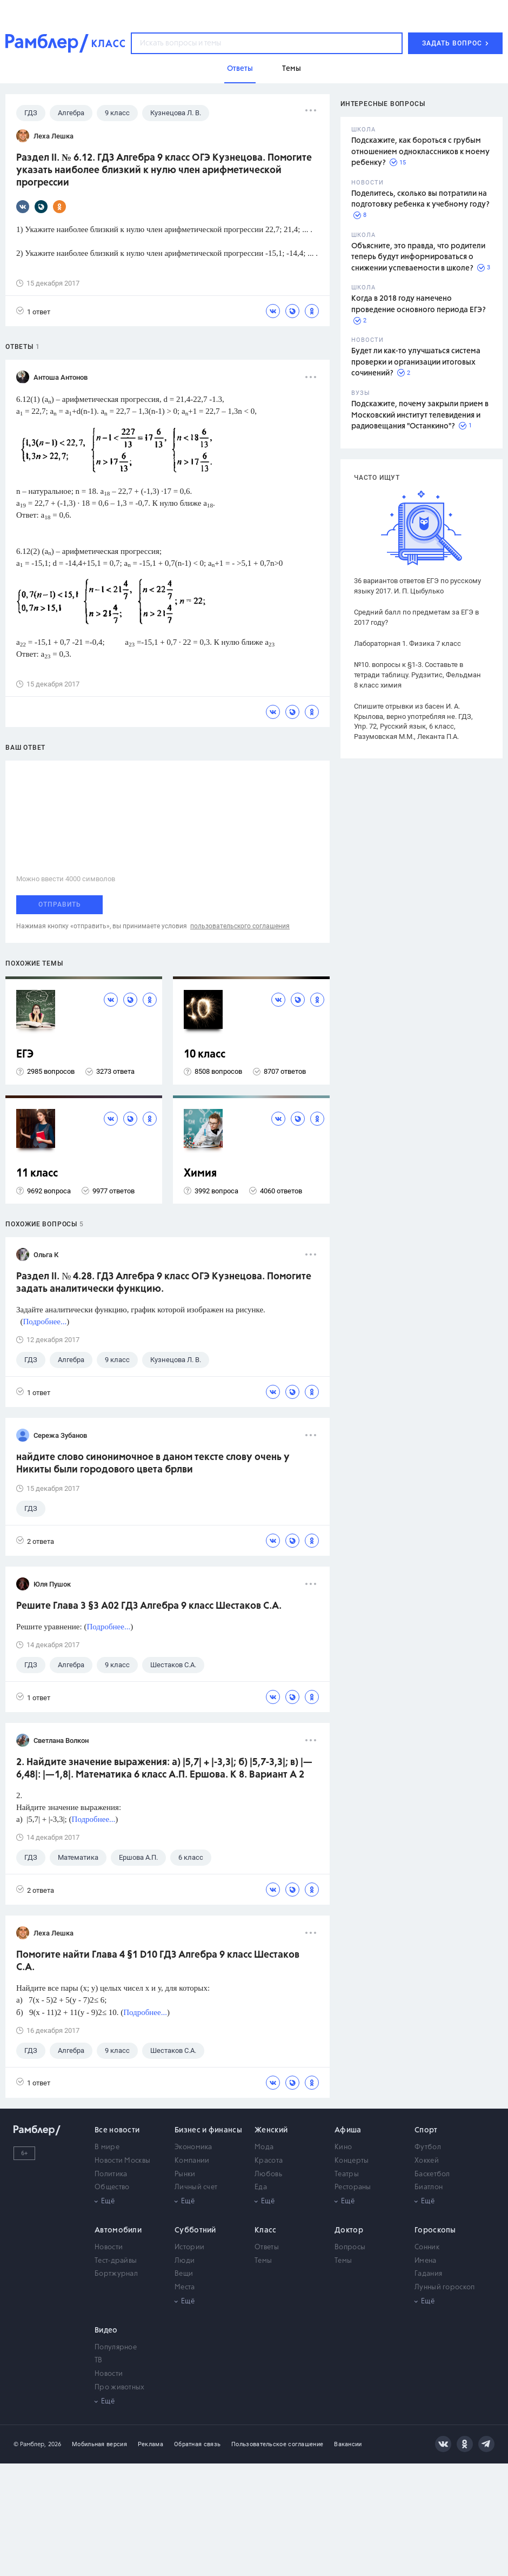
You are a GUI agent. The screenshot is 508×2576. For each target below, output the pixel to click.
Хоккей (427, 2160)
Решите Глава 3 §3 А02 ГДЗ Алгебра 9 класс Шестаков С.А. (149, 1606)
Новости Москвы (122, 2160)
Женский (271, 2130)
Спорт (426, 2130)
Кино (343, 2147)
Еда (261, 2187)
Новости (109, 2247)
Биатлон (429, 2187)
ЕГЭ (25, 1054)
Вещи (184, 2273)
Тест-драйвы (116, 2260)
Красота (269, 2160)
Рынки (185, 2174)
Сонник (427, 2247)
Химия (200, 1173)
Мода (264, 2147)
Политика (111, 2174)
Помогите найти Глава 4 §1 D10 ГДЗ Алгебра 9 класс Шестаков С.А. (157, 1961)
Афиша (348, 2130)
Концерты (352, 2160)
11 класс (37, 1173)
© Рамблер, (30, 2444)
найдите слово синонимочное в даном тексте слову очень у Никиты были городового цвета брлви (153, 1463)
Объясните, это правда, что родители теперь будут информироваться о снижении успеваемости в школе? (418, 257)
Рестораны (353, 2187)
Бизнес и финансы (208, 2130)
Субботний (195, 2230)
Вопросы (350, 2247)
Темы (263, 2260)
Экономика (193, 2147)
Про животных (120, 2387)
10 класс (204, 1054)
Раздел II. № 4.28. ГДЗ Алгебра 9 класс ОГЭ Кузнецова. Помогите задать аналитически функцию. (163, 1283)
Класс (266, 2230)
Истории (189, 2247)
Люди (185, 2260)
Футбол (428, 2147)
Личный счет (196, 2187)
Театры (347, 2174)
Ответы (267, 2247)
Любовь (268, 2174)
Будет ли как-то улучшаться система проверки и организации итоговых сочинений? (415, 362)
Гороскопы (435, 2230)
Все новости (117, 2130)
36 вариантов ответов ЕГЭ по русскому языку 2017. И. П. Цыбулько (417, 586)
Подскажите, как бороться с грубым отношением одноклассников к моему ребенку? (420, 152)
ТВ (99, 2360)
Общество (112, 2187)
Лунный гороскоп (445, 2287)
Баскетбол (432, 2174)
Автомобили (118, 2230)
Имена (426, 2260)
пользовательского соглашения (240, 926)
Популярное (116, 2347)
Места (185, 2287)
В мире (107, 2147)
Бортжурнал (116, 2273)
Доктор (349, 2230)
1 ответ (33, 311)
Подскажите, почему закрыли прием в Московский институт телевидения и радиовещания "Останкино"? (420, 415)
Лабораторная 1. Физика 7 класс (407, 643)
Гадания (428, 2273)
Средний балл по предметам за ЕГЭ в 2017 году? (416, 617)
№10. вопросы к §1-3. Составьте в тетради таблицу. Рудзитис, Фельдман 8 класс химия (417, 674)
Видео (106, 2330)
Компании (192, 2160)
